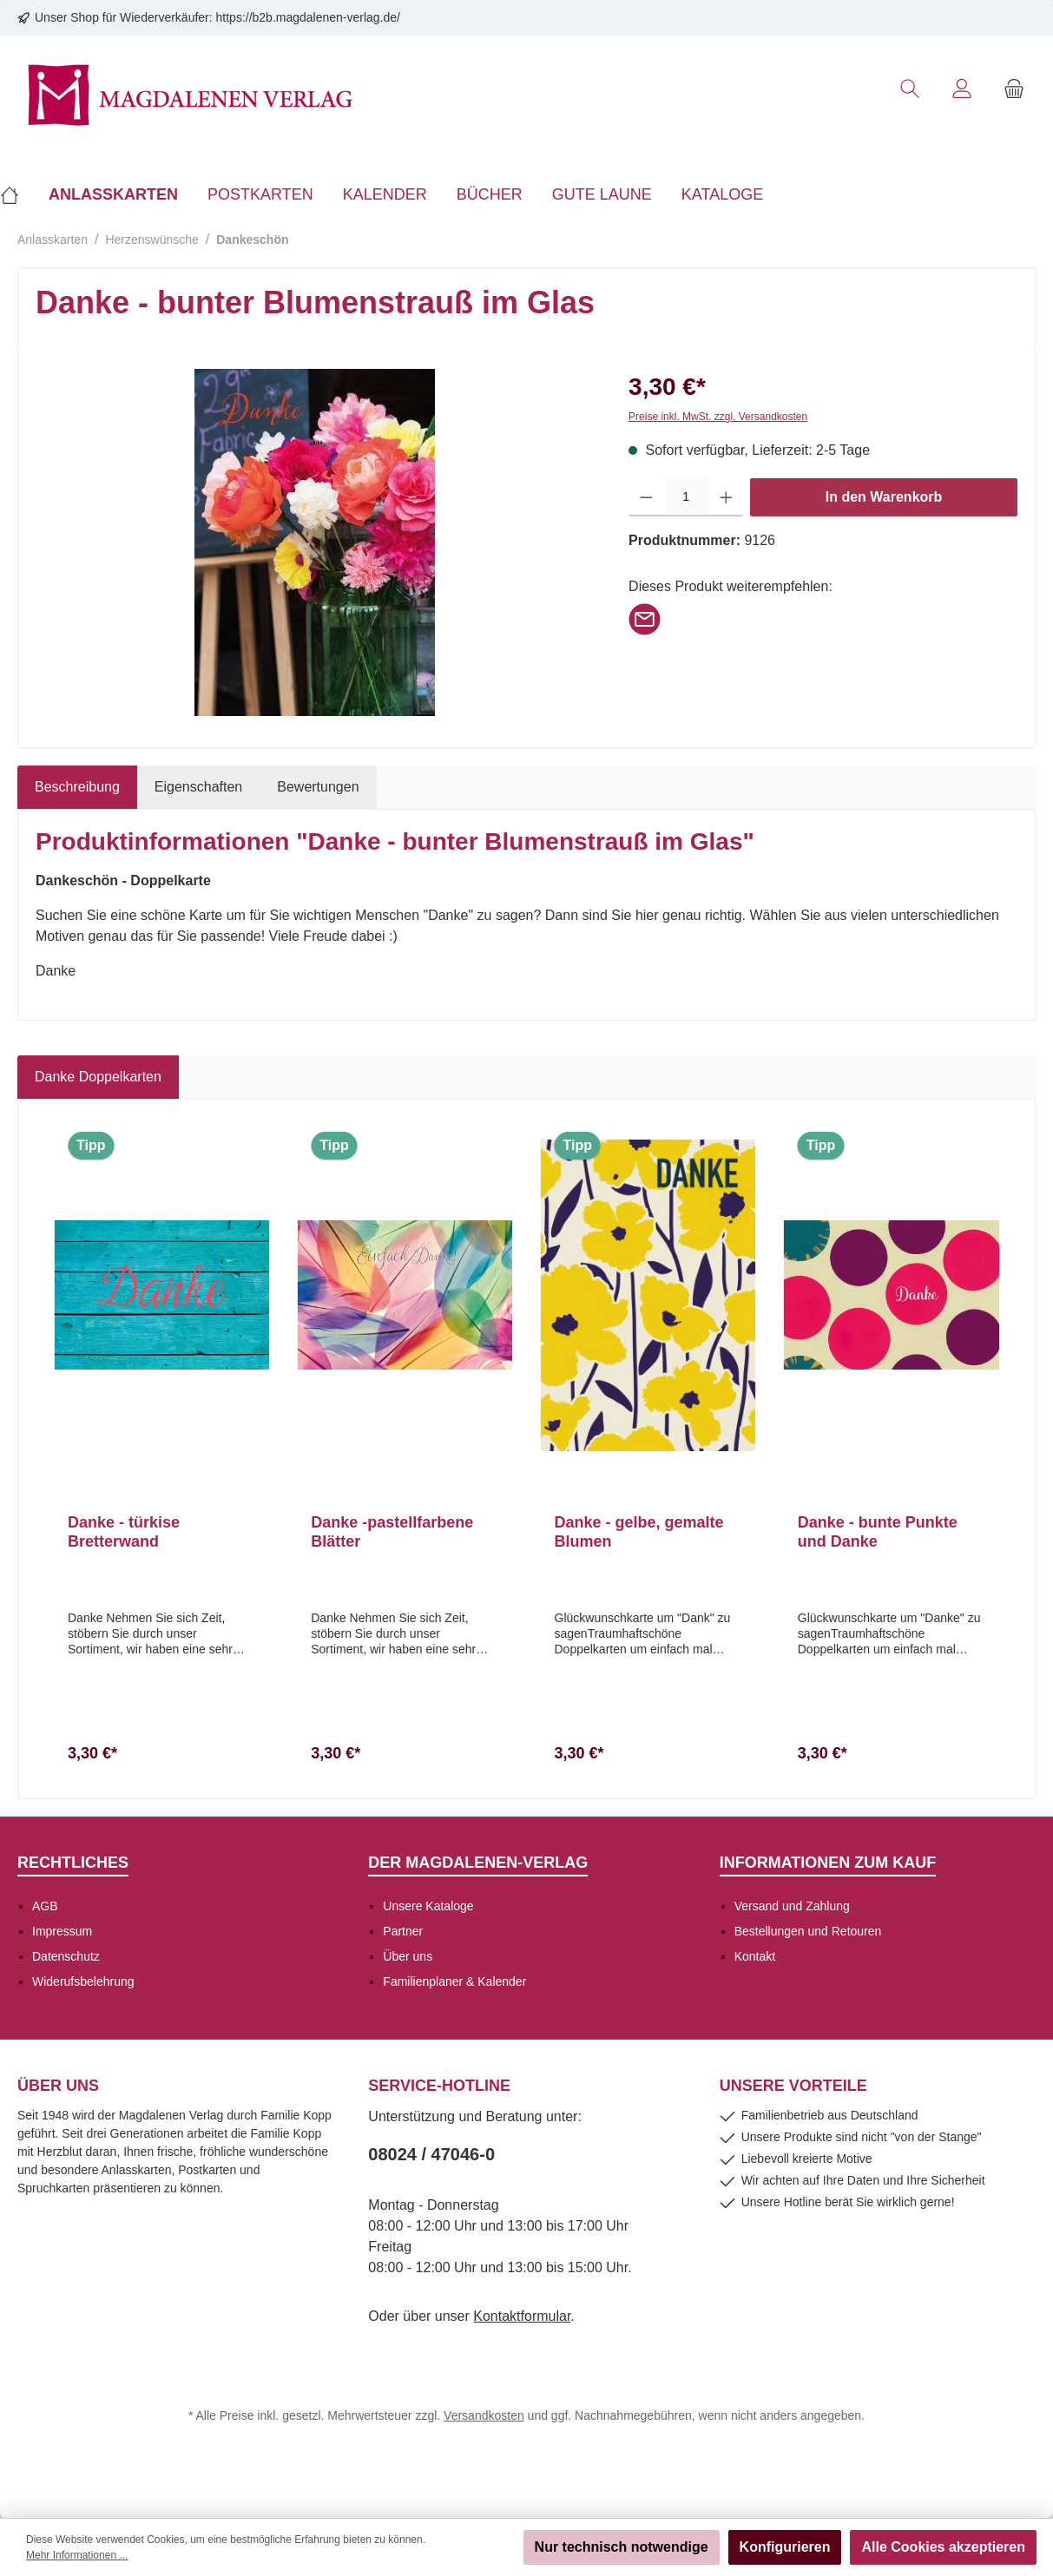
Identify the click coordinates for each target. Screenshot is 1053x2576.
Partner (403, 1931)
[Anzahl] (686, 497)
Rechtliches (72, 1862)
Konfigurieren (785, 2547)
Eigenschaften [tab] (198, 786)
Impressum (62, 1931)
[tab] (77, 787)
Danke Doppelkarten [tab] (98, 1076)
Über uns (407, 1956)
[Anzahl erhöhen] (726, 497)
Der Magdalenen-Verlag (478, 1862)
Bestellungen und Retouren (808, 1931)
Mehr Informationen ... (77, 2555)
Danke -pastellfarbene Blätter (392, 1532)
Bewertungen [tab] (318, 786)
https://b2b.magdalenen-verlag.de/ (308, 17)
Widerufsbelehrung (83, 1981)
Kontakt (754, 1956)
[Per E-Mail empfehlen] (644, 618)
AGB (45, 1906)
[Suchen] (909, 89)
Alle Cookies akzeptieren (943, 2547)
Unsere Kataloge (428, 1906)
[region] (314, 542)
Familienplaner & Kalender (454, 1981)
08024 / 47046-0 (431, 2154)
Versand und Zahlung (792, 1906)
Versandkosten (484, 2415)
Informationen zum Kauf (828, 1862)
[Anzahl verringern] (646, 497)
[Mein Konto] (962, 89)
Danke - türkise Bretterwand (124, 1532)
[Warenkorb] (1014, 89)
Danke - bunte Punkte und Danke (878, 1532)
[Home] (17, 194)
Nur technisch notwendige (621, 2547)
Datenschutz (66, 1956)
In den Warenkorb (884, 497)
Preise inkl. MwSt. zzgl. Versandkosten (718, 417)
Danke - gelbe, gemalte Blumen (639, 1532)
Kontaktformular (521, 2316)
